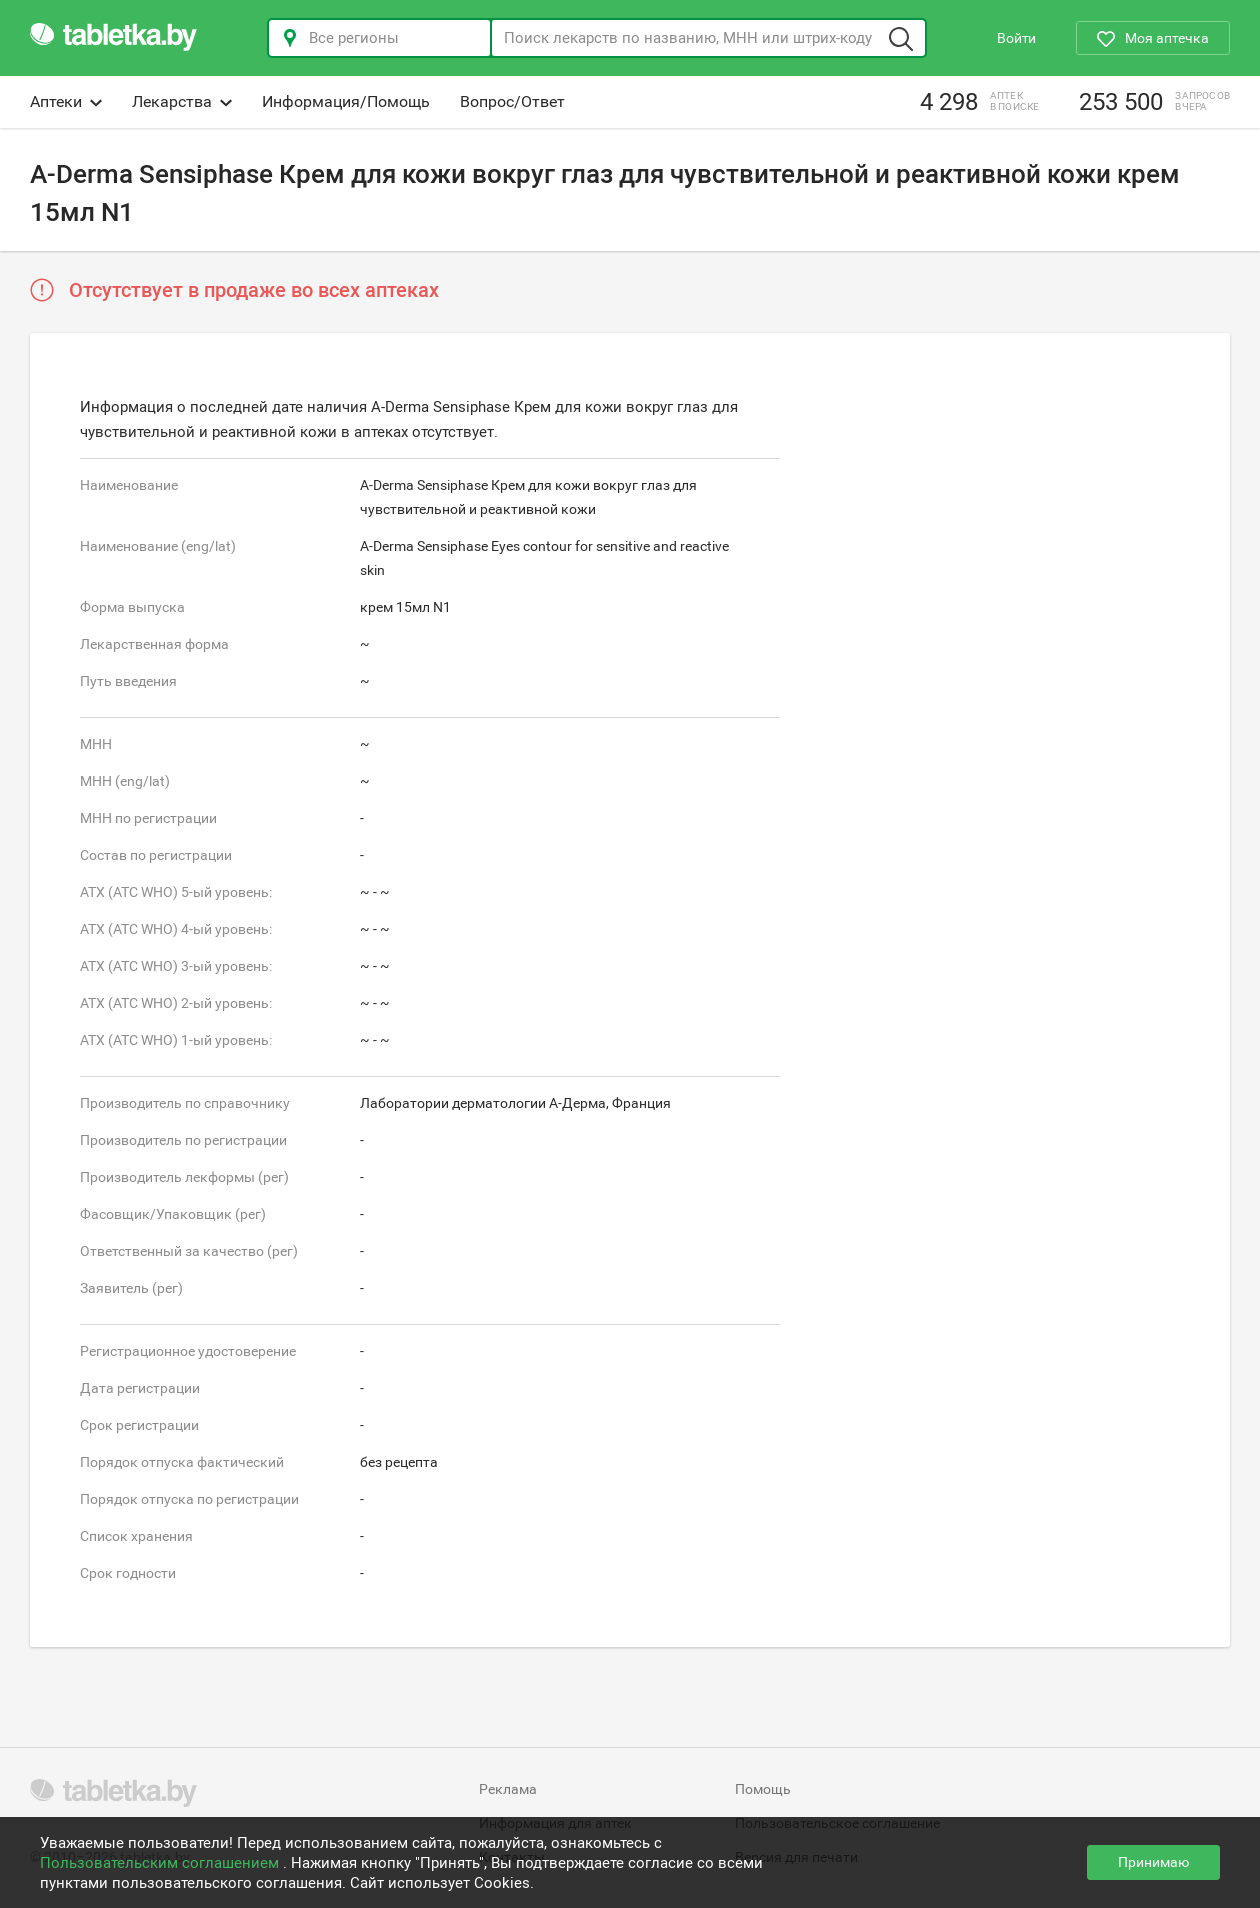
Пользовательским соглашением (161, 1863)
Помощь (763, 1789)
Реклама (508, 1789)
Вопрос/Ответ (512, 101)
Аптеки (66, 101)
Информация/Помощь (346, 101)
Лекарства (182, 101)
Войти (1016, 38)
